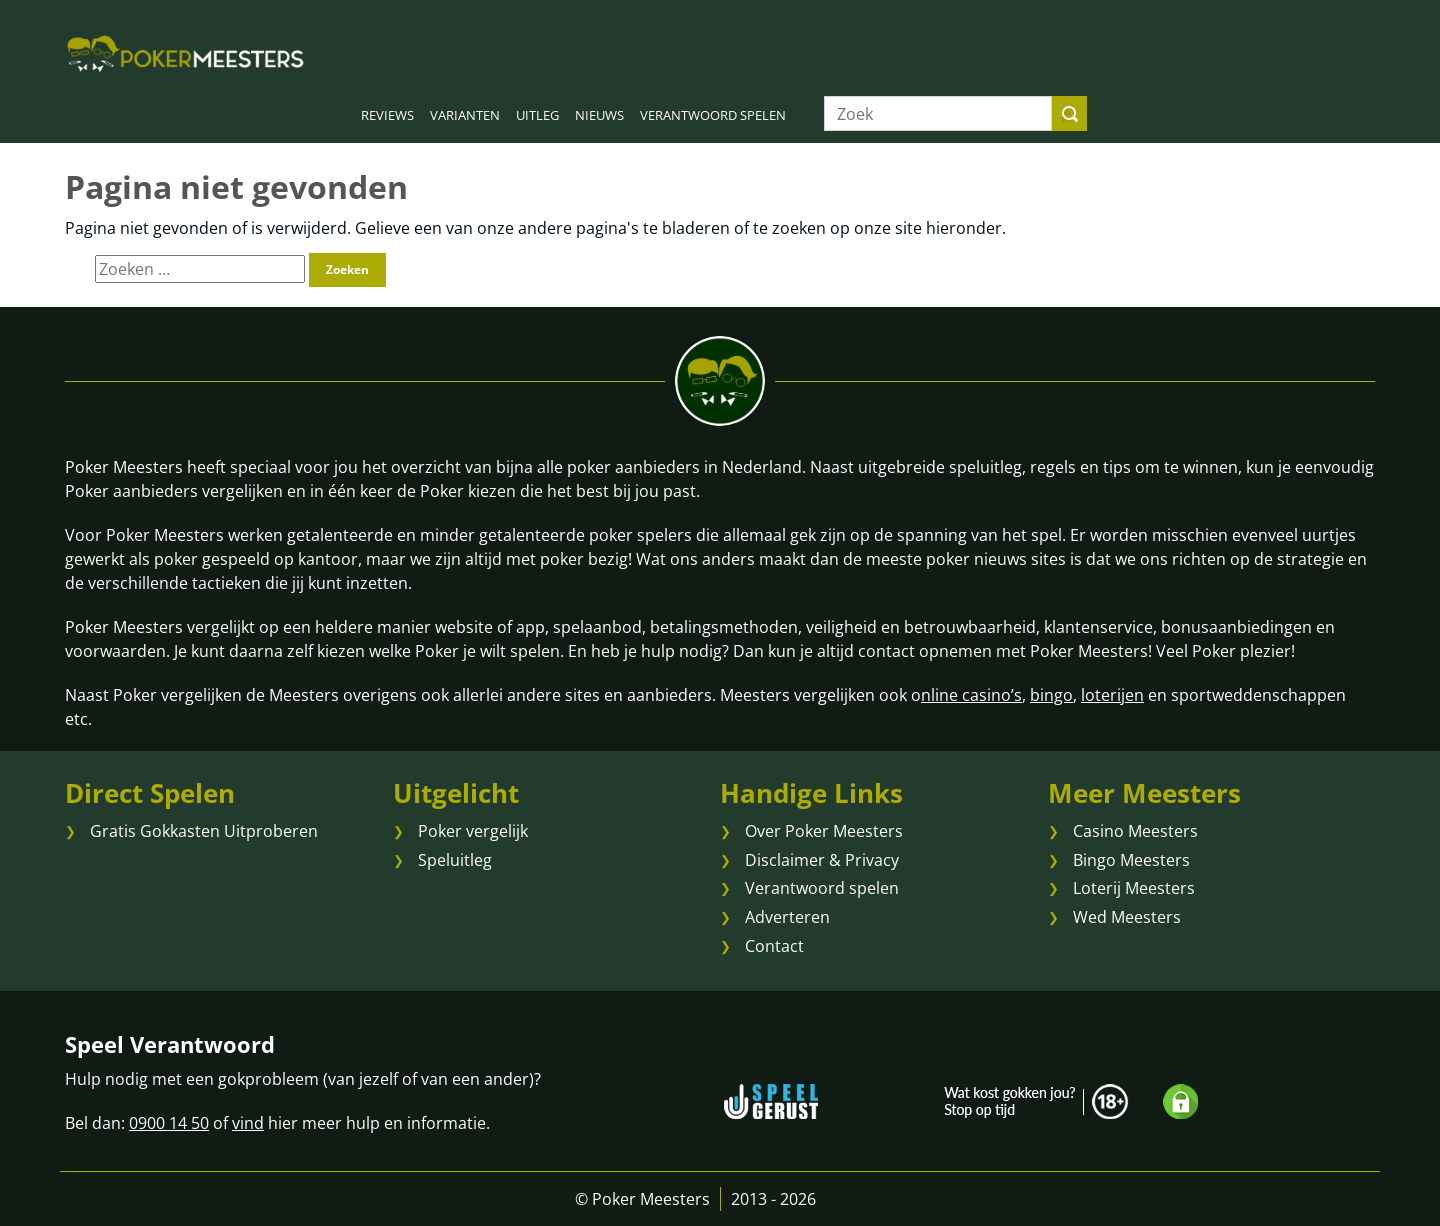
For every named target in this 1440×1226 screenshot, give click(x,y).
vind (248, 1123)
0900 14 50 (169, 1123)
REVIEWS (387, 115)
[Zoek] (938, 113)
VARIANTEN (465, 115)
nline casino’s (971, 695)
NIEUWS (599, 115)
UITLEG (537, 115)
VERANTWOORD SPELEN (713, 115)
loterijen (1112, 695)
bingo (1051, 695)
